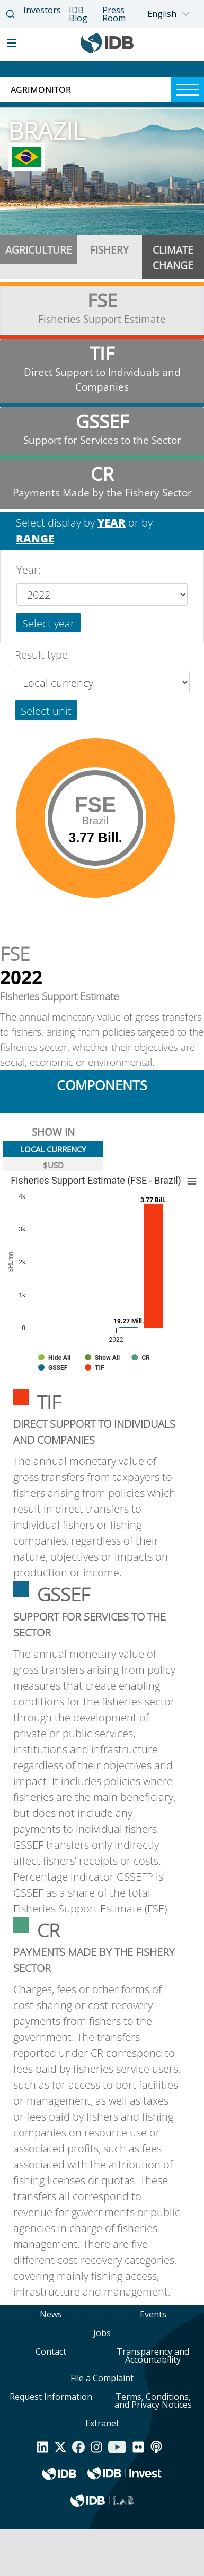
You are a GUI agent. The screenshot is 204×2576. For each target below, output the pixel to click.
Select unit (46, 711)
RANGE (35, 538)
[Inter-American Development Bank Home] (107, 50)
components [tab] (102, 1085)
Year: (28, 570)
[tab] (39, 257)
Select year (48, 623)
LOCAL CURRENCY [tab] (53, 1149)
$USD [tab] (53, 1165)
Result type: (42, 655)
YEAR (111, 522)
